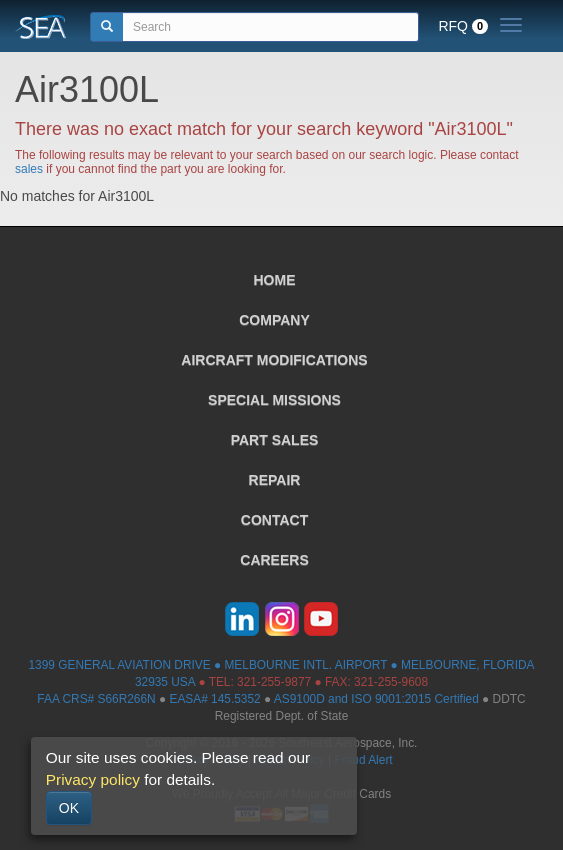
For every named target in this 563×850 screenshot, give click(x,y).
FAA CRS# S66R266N (96, 699)
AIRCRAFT (274, 360)
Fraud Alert (363, 760)
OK (69, 808)
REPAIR (275, 480)
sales (29, 169)
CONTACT (274, 520)
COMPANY (274, 320)
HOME (275, 280)
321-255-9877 (274, 682)
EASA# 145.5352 (214, 699)
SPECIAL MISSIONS (274, 400)
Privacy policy (93, 779)
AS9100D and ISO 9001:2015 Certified (376, 699)
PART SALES (275, 440)
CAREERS (274, 560)
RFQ (463, 26)
